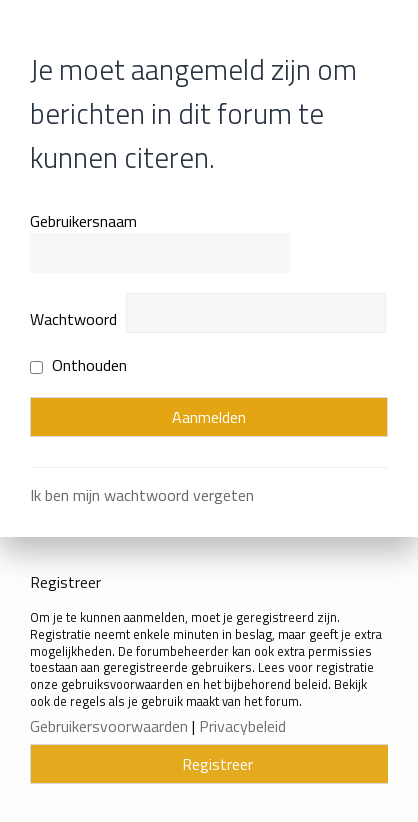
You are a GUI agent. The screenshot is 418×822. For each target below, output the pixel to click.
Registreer (217, 764)
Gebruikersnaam (83, 221)
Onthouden (78, 365)
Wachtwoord (73, 319)
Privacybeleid (242, 726)
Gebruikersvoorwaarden (109, 726)
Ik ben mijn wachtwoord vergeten (142, 495)
